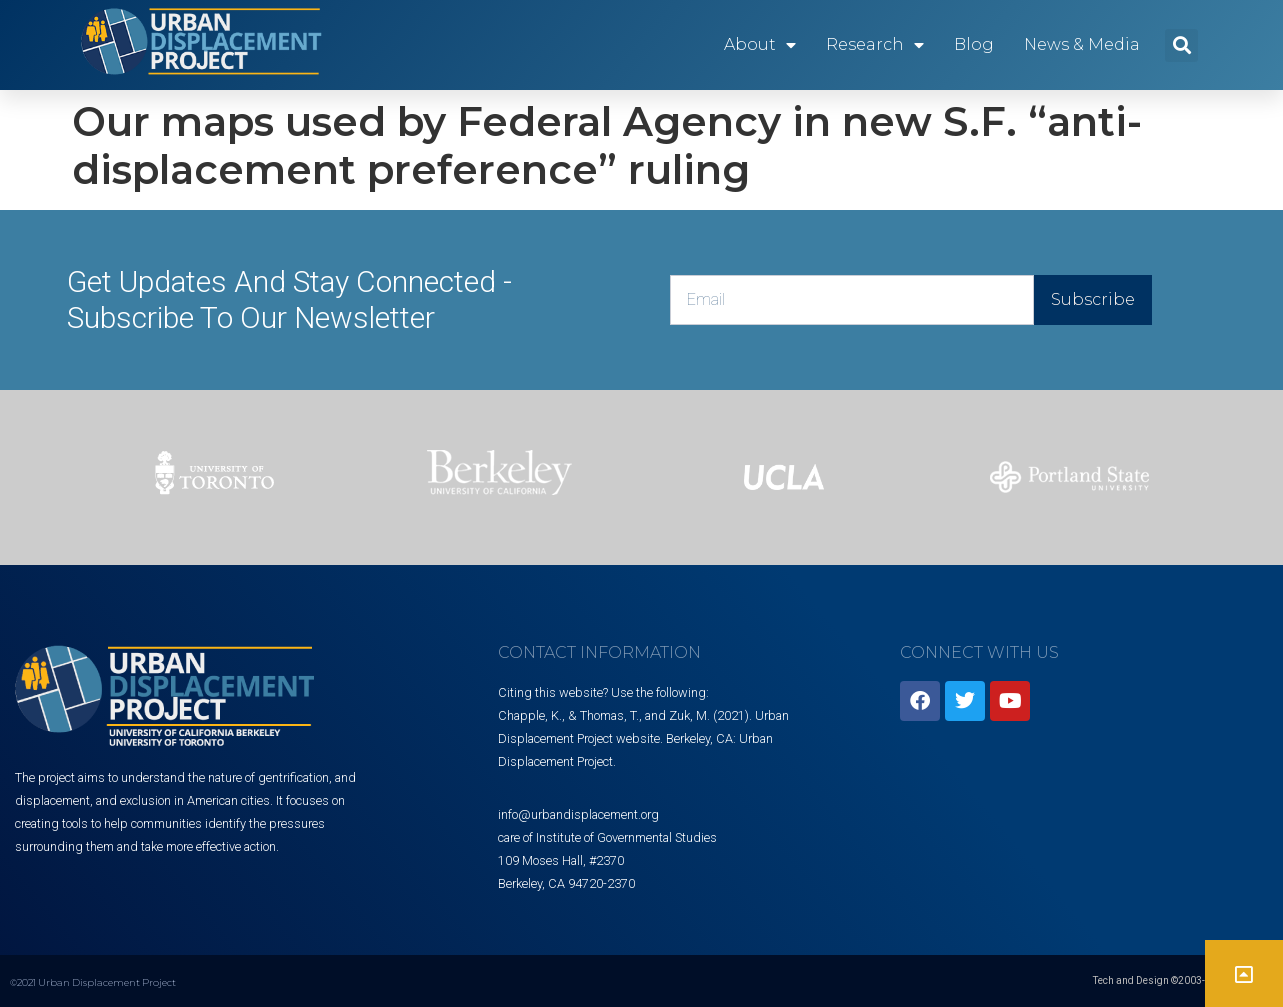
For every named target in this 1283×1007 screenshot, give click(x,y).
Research (875, 45)
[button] (1181, 45)
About (760, 45)
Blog (974, 44)
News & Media (1082, 44)
